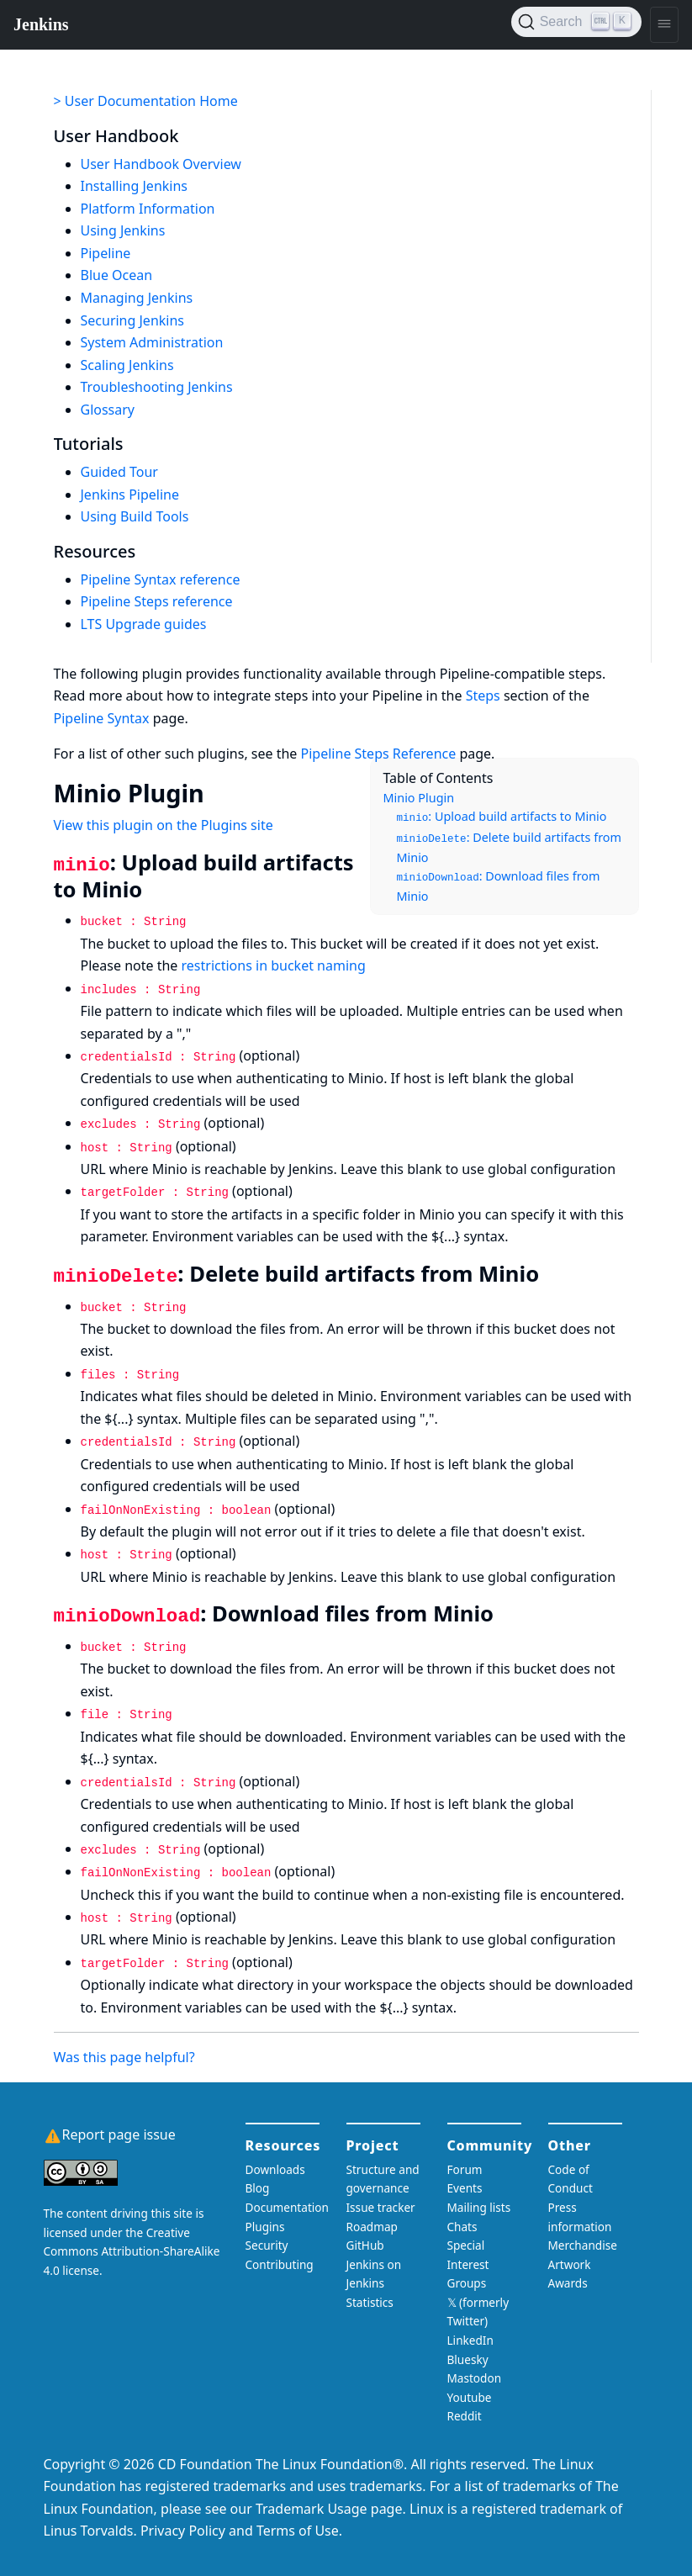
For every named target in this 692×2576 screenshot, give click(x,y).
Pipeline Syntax (102, 718)
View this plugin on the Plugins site (163, 825)
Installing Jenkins (134, 186)
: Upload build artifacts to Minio (502, 816)
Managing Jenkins (137, 297)
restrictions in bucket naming (274, 965)
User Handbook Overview (161, 164)
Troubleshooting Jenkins (157, 387)
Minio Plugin (419, 798)
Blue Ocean (117, 275)
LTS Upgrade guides (144, 624)
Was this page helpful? (124, 2057)
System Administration (152, 342)
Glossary (108, 409)
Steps (483, 695)
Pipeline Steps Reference (379, 753)
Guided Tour (119, 472)
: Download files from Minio (498, 886)
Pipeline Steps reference (157, 601)
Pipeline (106, 253)
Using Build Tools (135, 516)
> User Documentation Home (146, 101)
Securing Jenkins (133, 320)
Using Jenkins (123, 230)
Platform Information (148, 208)
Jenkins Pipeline (130, 494)
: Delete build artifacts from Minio (509, 847)
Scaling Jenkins (127, 365)
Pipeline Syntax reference (160, 579)
